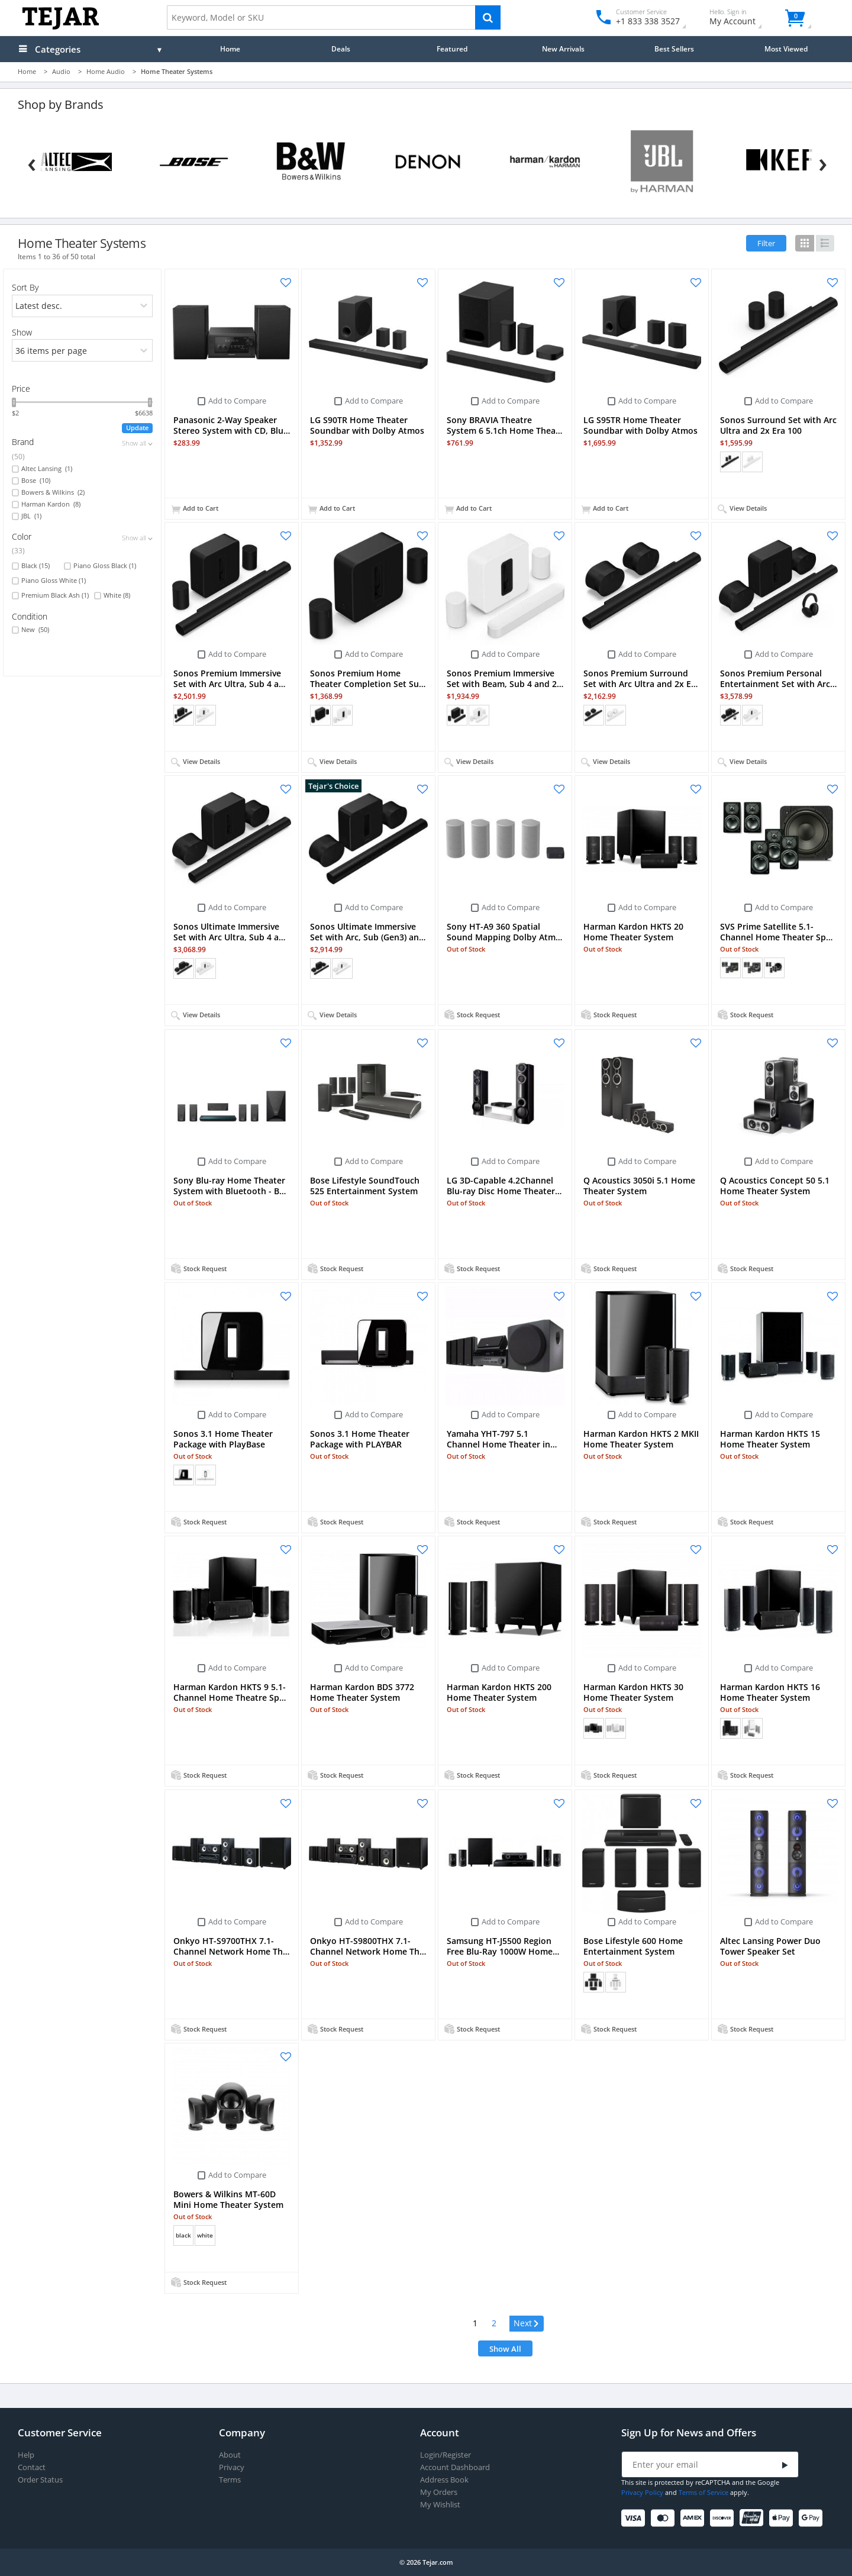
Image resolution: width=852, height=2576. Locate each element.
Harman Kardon (50, 504)
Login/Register (445, 2455)
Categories (57, 49)
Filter (766, 243)
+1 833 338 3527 (647, 21)
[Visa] (635, 2518)
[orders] (82, 306)
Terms (230, 2480)
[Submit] (785, 2465)
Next (523, 2323)
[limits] (82, 350)
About (230, 2455)
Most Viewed (786, 48)
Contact (32, 2467)
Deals (340, 48)
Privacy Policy (642, 2492)
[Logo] (61, 27)
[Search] (488, 17)
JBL (31, 516)
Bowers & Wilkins (53, 492)
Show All (505, 2348)
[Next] (823, 162)
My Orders (438, 2492)
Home (230, 48)
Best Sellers (674, 48)
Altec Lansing (46, 469)
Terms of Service (703, 2492)
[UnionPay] (753, 2518)
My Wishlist (440, 2505)
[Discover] (724, 2518)
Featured (452, 48)
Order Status (40, 2480)
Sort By (25, 287)
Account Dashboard (455, 2467)
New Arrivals (563, 48)
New (35, 630)
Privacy (231, 2467)
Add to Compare (237, 400)
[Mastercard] (665, 2518)
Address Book (444, 2480)
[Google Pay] (813, 2518)
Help (26, 2455)
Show (22, 332)
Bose (35, 480)
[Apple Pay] (783, 2518)
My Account (742, 19)
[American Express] (694, 2518)
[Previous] (32, 162)
